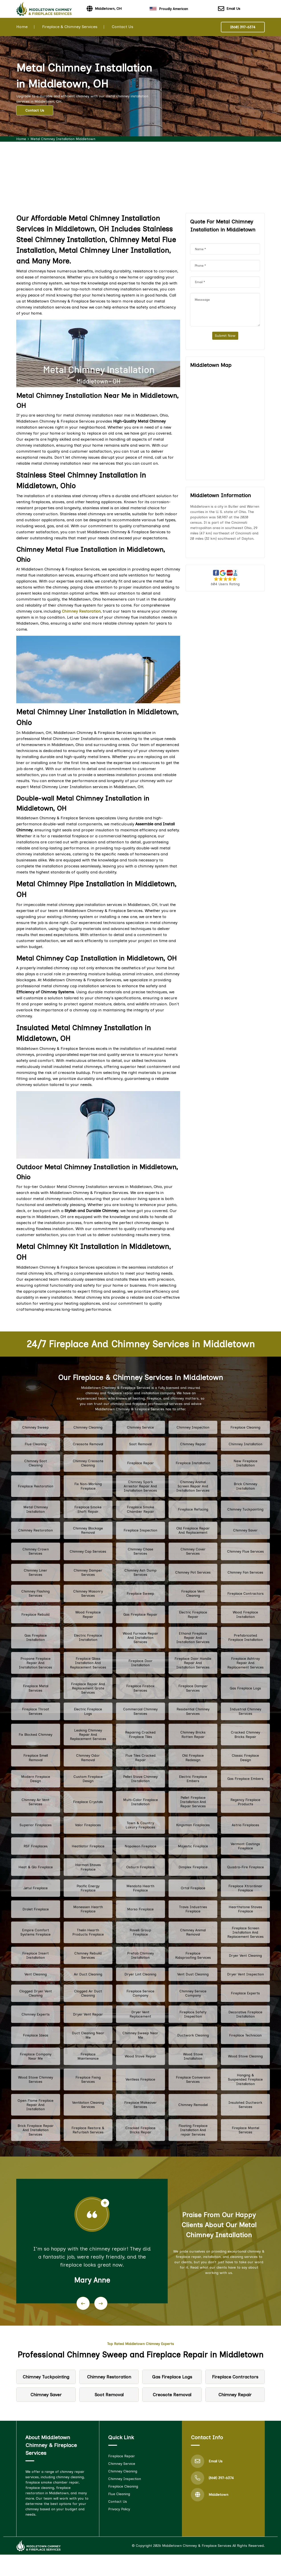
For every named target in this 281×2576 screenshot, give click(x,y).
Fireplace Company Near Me (35, 2077)
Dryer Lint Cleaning (140, 1993)
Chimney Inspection (193, 1427)
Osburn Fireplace (140, 1875)
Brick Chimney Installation (245, 1486)
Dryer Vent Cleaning (245, 1970)
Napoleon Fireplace (140, 1854)
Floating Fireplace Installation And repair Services (193, 2151)
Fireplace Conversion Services (193, 2101)
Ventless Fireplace (140, 2101)
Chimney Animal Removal (193, 1943)
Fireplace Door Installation (140, 1665)
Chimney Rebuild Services (88, 1970)
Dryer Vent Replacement (140, 2035)
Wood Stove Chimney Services (35, 2101)
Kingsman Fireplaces (193, 1834)
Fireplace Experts (245, 2014)
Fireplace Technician (245, 2057)
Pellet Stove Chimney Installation (140, 1787)
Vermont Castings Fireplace (245, 1854)
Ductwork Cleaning (193, 2057)
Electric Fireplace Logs (88, 1715)
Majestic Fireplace (193, 1854)
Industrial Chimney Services (245, 1715)
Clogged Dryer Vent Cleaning (35, 2014)
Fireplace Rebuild (35, 1614)
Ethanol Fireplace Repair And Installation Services (193, 1637)
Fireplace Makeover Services (140, 2126)
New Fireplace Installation (245, 1463)
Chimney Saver (245, 1530)
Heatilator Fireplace (88, 1854)
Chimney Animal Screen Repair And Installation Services (193, 1486)
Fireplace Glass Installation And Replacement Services (88, 1665)
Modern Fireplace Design (35, 1787)
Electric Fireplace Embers (193, 1787)
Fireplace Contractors (245, 1593)
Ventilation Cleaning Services (88, 2126)
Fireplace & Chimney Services (69, 26)
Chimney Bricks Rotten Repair (193, 1741)
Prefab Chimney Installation (140, 1970)
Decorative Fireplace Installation (245, 2035)
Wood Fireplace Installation (245, 1614)
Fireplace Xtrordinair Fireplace (245, 1896)
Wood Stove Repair (140, 2077)
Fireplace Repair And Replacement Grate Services (88, 1692)
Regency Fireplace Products (245, 1810)
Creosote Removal (88, 1444)
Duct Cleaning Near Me (88, 2056)
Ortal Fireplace (193, 1897)
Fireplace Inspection (140, 1530)
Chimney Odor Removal (88, 1766)
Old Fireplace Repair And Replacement (193, 1530)
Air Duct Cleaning (88, 1993)
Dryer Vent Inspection (245, 1993)
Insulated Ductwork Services (245, 2126)
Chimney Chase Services (140, 1551)
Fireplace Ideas (35, 2057)
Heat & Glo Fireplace (35, 1875)
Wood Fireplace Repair (88, 1614)
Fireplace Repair (140, 1463)
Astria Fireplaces (245, 1834)
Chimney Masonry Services (88, 1593)
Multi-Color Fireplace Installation (140, 1810)
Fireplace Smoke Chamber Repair (140, 1509)
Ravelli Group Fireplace (140, 1943)
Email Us (229, 9)
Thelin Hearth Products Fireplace (88, 1943)
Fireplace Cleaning (245, 1427)
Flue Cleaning (36, 1444)
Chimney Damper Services (88, 1572)
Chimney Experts (36, 2036)
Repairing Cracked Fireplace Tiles (140, 1741)
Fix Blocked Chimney (35, 1741)
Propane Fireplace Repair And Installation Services (35, 1665)
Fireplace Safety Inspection (192, 2035)
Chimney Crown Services (35, 1551)
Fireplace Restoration (35, 1486)
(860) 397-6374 (242, 27)
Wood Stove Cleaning (245, 2077)
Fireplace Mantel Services (245, 2151)
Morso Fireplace (140, 1918)
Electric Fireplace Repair (193, 1614)
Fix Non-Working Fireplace (88, 1486)
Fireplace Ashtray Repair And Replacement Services (245, 1665)
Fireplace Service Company (140, 2014)
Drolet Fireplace (35, 1918)
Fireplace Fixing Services (88, 2101)
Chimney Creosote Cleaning (88, 1463)
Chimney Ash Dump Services (140, 1572)
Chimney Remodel (193, 2126)
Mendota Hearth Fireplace (140, 1896)
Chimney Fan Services (245, 1572)
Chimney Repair (193, 1444)
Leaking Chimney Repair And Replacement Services (88, 1741)
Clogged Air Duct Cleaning (88, 2014)
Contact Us (122, 26)
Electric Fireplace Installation (88, 1637)
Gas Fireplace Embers (245, 1787)
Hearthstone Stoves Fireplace (245, 1918)
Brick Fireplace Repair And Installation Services (35, 2151)
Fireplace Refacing (193, 1509)
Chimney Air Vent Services (35, 1810)
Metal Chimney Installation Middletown (63, 139)
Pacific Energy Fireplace (88, 1896)
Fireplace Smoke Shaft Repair (88, 1509)
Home (22, 26)
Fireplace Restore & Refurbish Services (87, 2151)
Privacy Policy (119, 2530)
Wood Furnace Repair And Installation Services (140, 1637)
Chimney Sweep (35, 1427)
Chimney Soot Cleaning (35, 1463)
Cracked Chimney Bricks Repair (245, 1741)
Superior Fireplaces (36, 1834)
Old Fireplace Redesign (193, 1766)
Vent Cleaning (35, 1993)
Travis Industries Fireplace (193, 1918)
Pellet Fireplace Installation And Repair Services (193, 1810)
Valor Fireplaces (88, 1834)
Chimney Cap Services (88, 1551)
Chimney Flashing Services (35, 1593)
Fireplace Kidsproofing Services (193, 1970)
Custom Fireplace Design (88, 1787)
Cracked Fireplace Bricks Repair (140, 2151)
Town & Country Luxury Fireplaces (140, 1833)
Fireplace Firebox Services (140, 1692)
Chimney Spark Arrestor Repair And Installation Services (140, 1486)
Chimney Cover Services (193, 1551)
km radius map (225, 424)
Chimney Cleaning (87, 1427)
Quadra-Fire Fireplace (245, 1875)
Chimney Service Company (192, 2014)
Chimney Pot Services (193, 1572)
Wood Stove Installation (193, 2077)
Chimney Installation (245, 1444)
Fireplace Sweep (140, 1593)
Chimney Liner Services (35, 1572)
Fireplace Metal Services (35, 1692)
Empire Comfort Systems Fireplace (35, 1943)
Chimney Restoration (35, 1530)
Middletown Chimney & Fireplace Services (196, 2567)
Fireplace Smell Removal (35, 1766)
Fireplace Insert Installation (35, 1970)
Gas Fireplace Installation (35, 1637)
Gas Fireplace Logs (245, 1692)
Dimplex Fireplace (193, 1875)
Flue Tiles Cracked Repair (140, 1766)
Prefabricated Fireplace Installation (245, 1637)
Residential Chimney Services (193, 1715)
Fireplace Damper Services (193, 1692)
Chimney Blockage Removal (88, 1530)
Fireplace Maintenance (88, 2077)
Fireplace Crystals (88, 1810)
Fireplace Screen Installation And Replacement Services (245, 1943)
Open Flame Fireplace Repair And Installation (35, 2126)
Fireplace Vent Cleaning (193, 1593)
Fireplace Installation (193, 1463)
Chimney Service (140, 1427)
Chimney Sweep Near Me (140, 2056)
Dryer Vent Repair (88, 2036)
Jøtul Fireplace (35, 1897)
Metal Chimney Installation (35, 1509)
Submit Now (225, 335)
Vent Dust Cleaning (193, 1993)
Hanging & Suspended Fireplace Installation (245, 2100)
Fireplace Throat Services (35, 1715)
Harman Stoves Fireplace (88, 1875)
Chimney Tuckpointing (245, 1509)
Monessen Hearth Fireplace (88, 1918)
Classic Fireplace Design (245, 1766)
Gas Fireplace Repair (140, 1614)
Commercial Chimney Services (140, 1715)
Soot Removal (140, 1444)
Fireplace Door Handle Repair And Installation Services (193, 1665)
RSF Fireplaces (36, 1854)
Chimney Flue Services (245, 1551)
